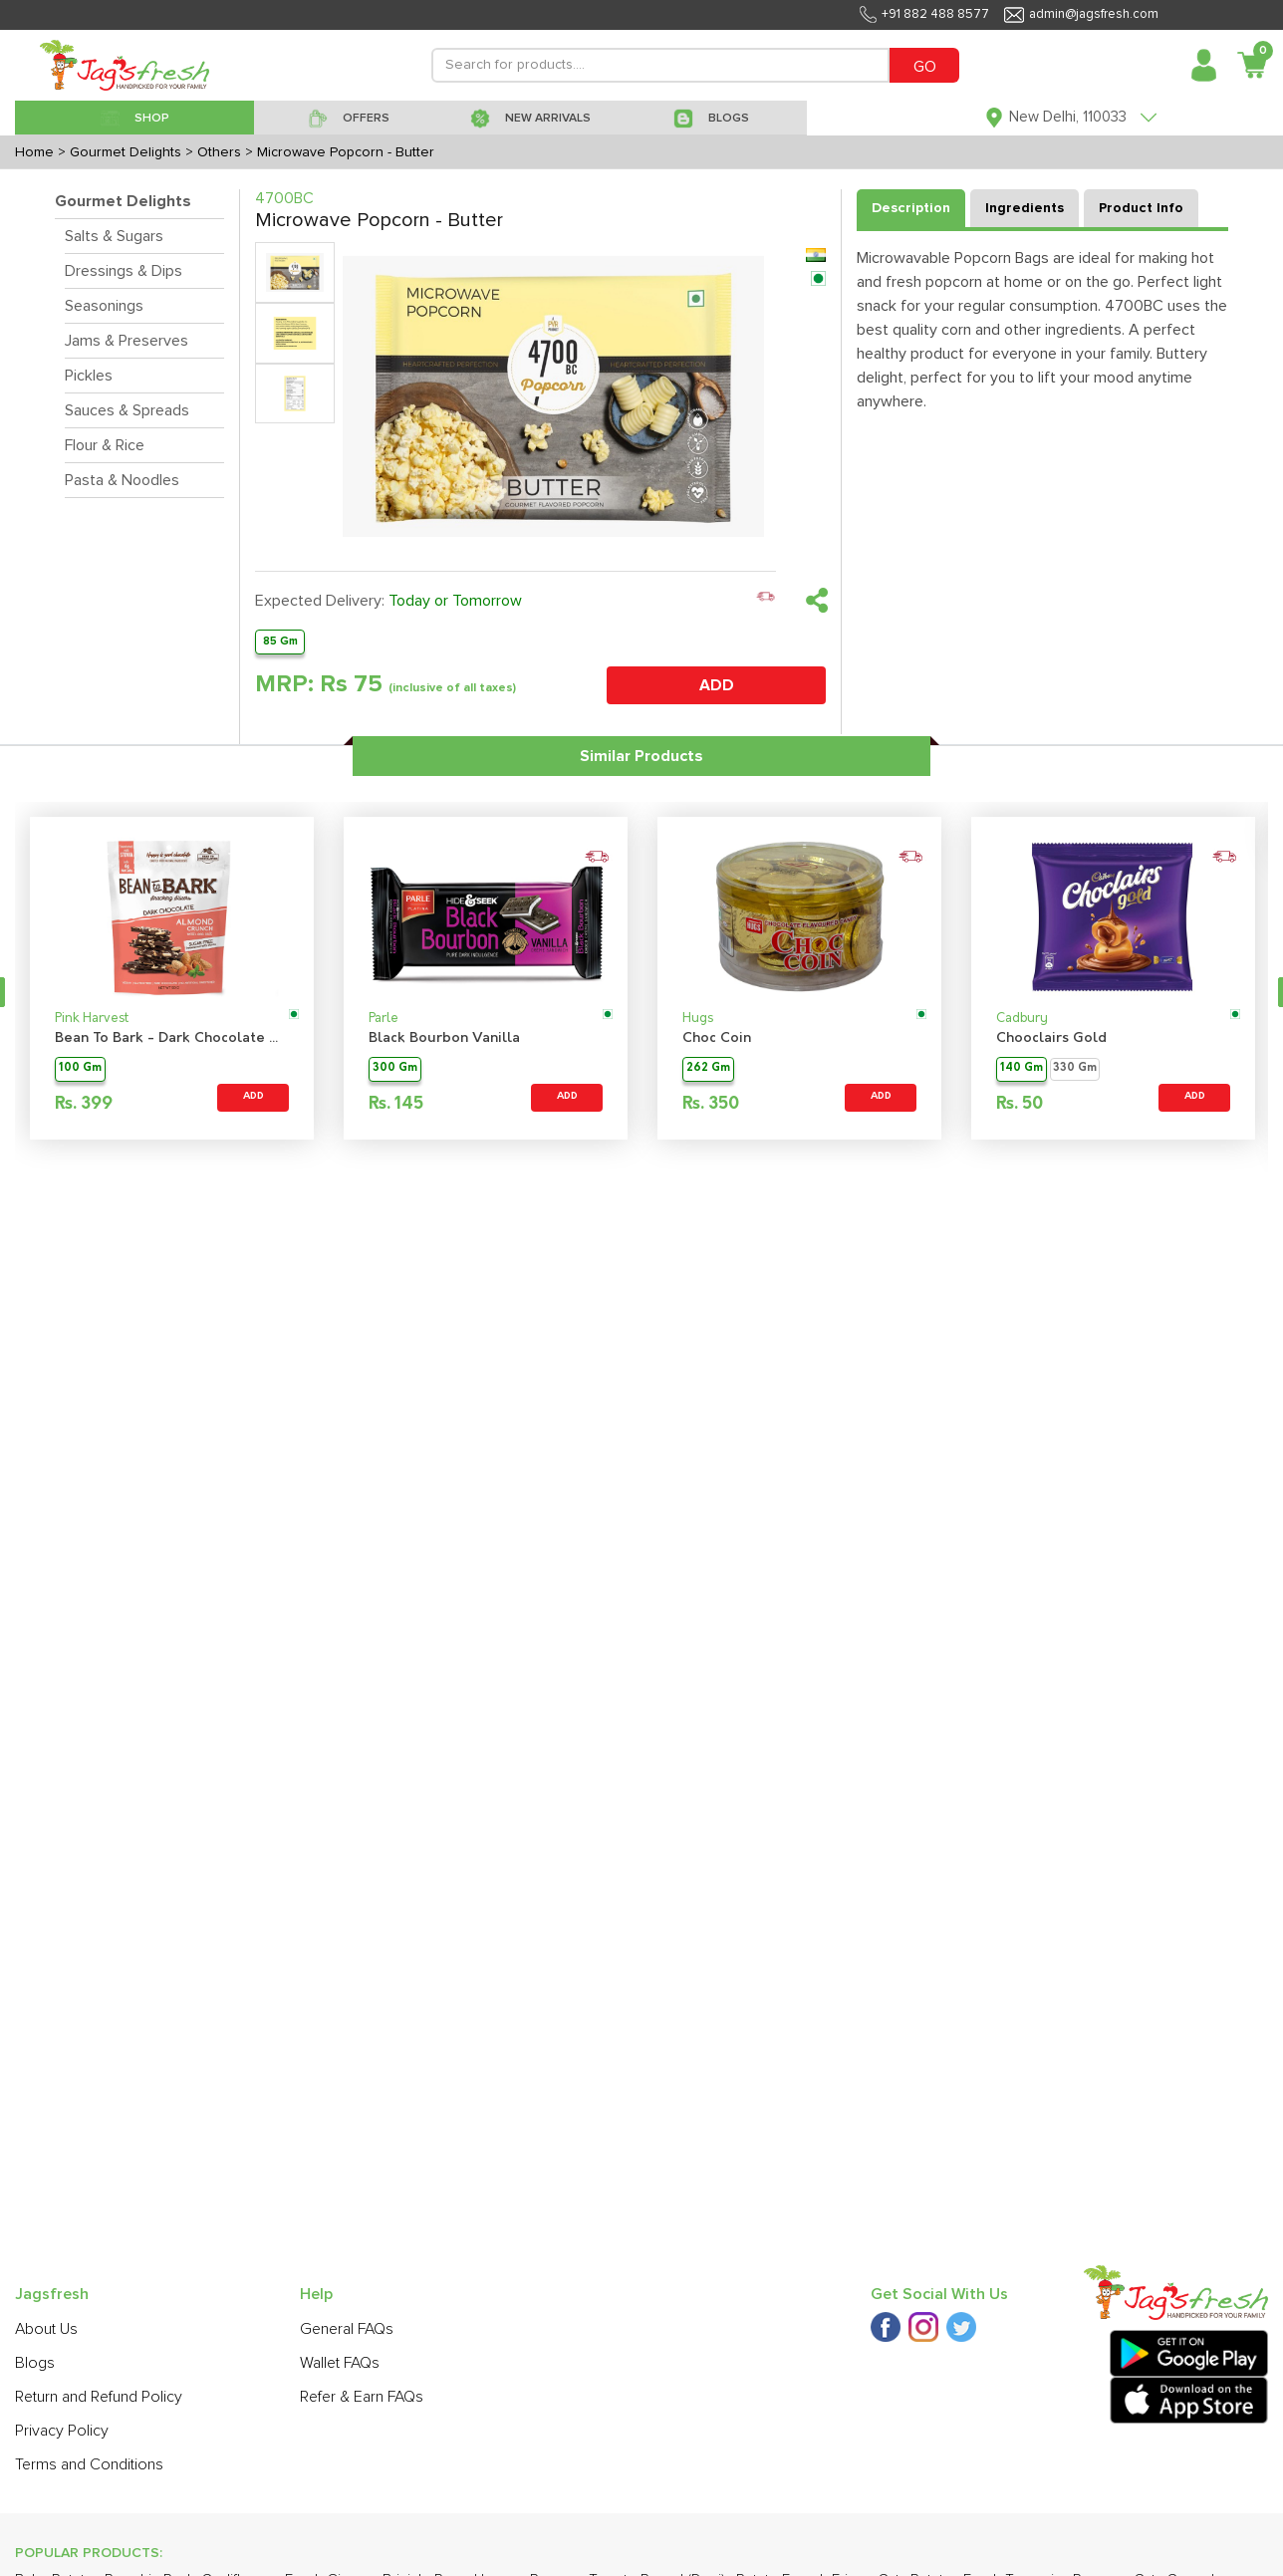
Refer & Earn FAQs (361, 2397)
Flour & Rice (104, 445)
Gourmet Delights (123, 201)
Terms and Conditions (89, 2464)
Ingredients (1024, 208)
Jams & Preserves (126, 341)
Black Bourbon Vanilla (444, 1038)
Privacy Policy (62, 2431)
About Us (46, 2329)
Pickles (89, 376)
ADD (716, 685)
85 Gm (280, 641)
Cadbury (1022, 1018)
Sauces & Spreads (127, 410)
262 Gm (708, 1068)
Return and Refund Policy (98, 2397)
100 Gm (80, 1068)
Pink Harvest (91, 1018)
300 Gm (395, 1068)
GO (924, 67)
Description (911, 208)
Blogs (35, 2363)
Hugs (697, 1018)
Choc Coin (716, 1038)
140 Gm (1021, 1068)
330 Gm (1075, 1068)
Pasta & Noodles (122, 480)
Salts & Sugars (114, 236)
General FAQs (346, 2329)
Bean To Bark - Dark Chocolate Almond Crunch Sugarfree (172, 1038)
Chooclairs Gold (1051, 1038)
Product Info (1141, 208)
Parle (383, 1018)
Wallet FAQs (340, 2363)
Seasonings (104, 306)
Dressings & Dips (123, 271)
